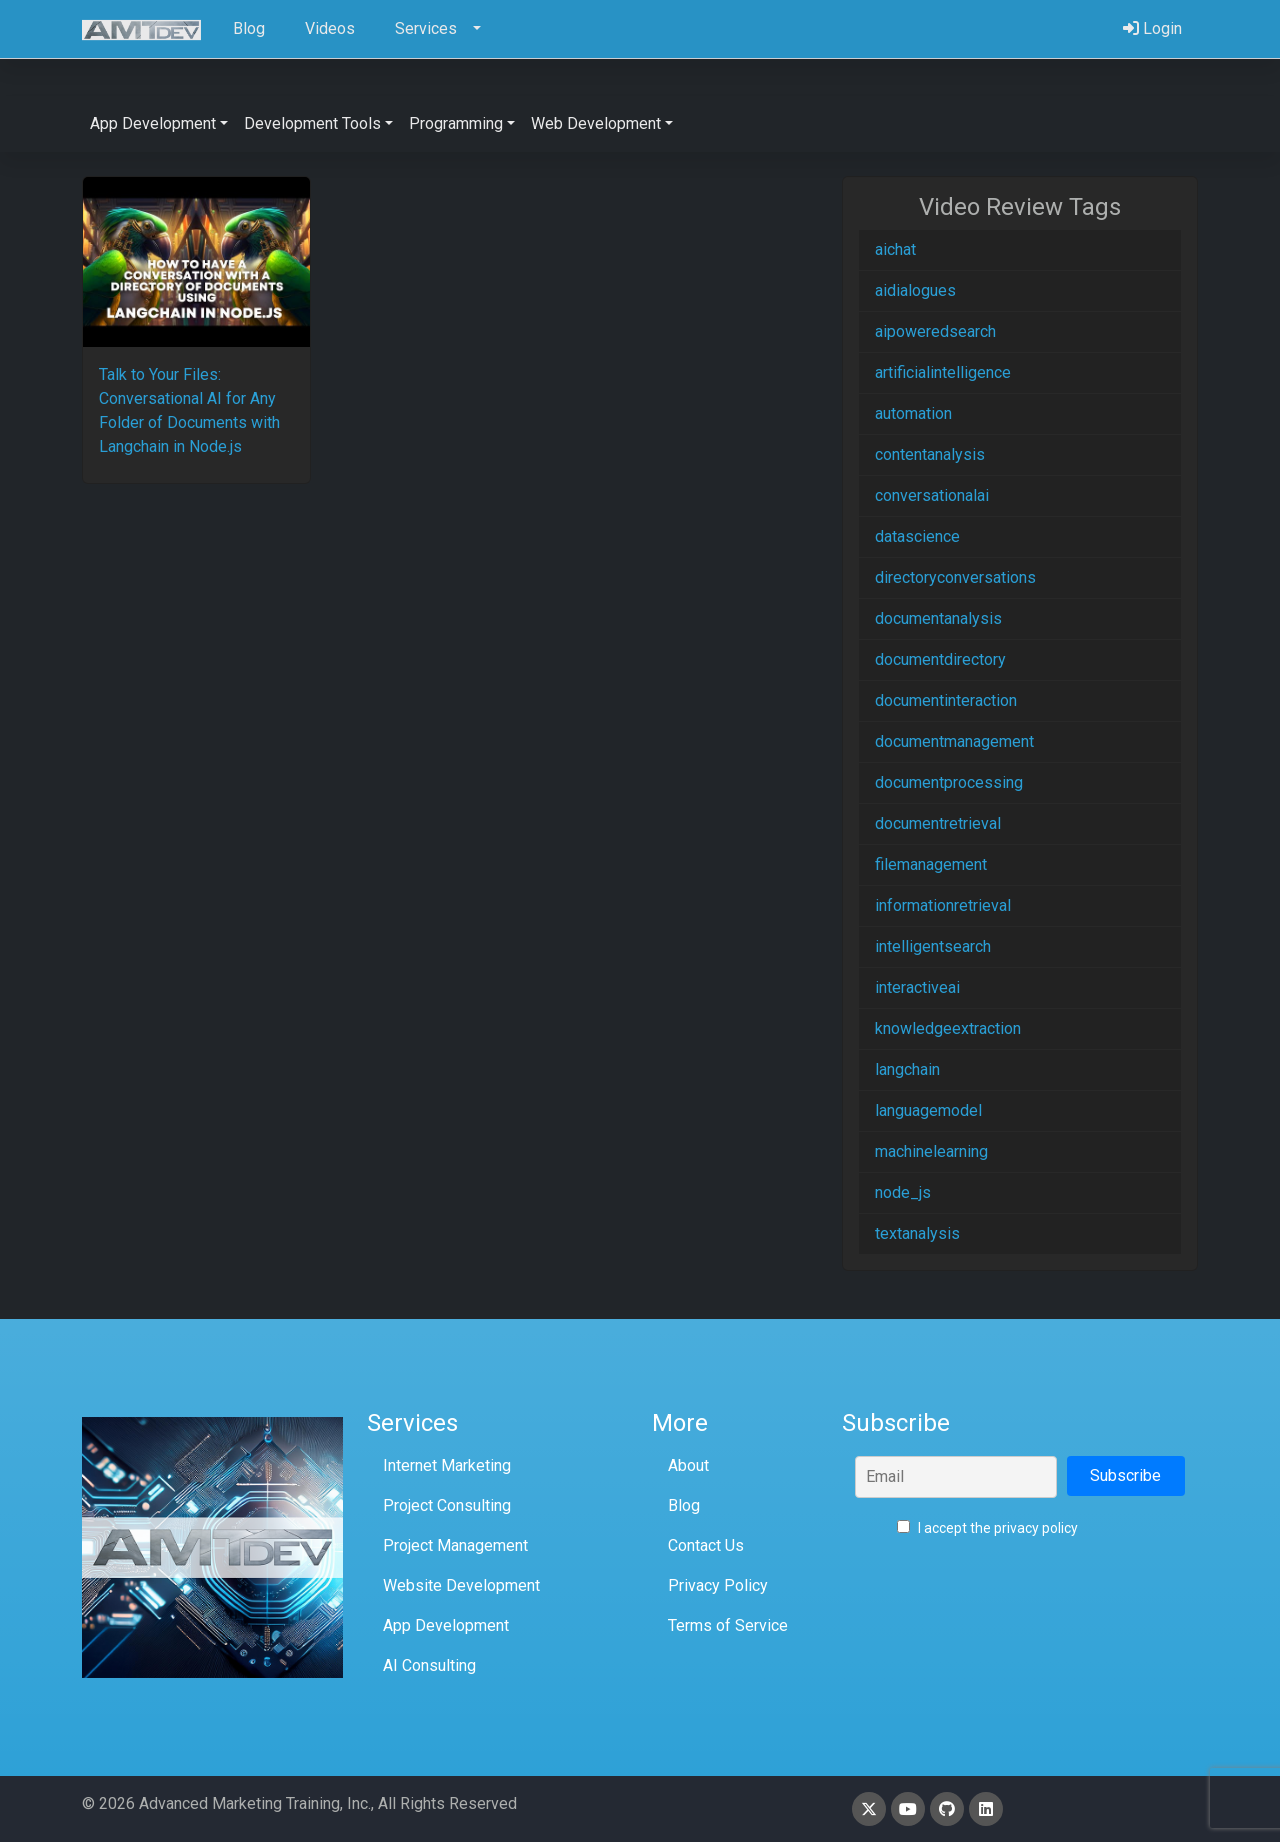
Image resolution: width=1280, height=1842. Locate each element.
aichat (895, 249)
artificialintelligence (943, 372)
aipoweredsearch (935, 331)
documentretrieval (938, 823)
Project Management (455, 1545)
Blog (684, 1505)
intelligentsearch (933, 946)
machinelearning (931, 1151)
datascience (917, 536)
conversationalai (932, 495)
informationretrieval (943, 905)
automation (913, 413)
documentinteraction (946, 700)
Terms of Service (728, 1625)
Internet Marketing (447, 1465)
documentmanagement (954, 741)
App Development (446, 1625)
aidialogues (915, 290)
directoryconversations (955, 577)
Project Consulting (447, 1505)
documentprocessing (949, 782)
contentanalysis (930, 454)
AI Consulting (429, 1665)
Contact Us (706, 1545)
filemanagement (931, 864)
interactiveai (917, 987)
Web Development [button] (596, 123)
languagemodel (928, 1110)
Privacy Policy (718, 1585)
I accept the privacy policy (987, 1528)
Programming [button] (456, 123)
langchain (907, 1069)
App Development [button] (153, 123)
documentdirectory (940, 659)
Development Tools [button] (312, 123)
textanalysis (917, 1233)
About (688, 1465)
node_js (903, 1192)
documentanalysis (938, 618)
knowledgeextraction (948, 1028)
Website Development (461, 1585)
